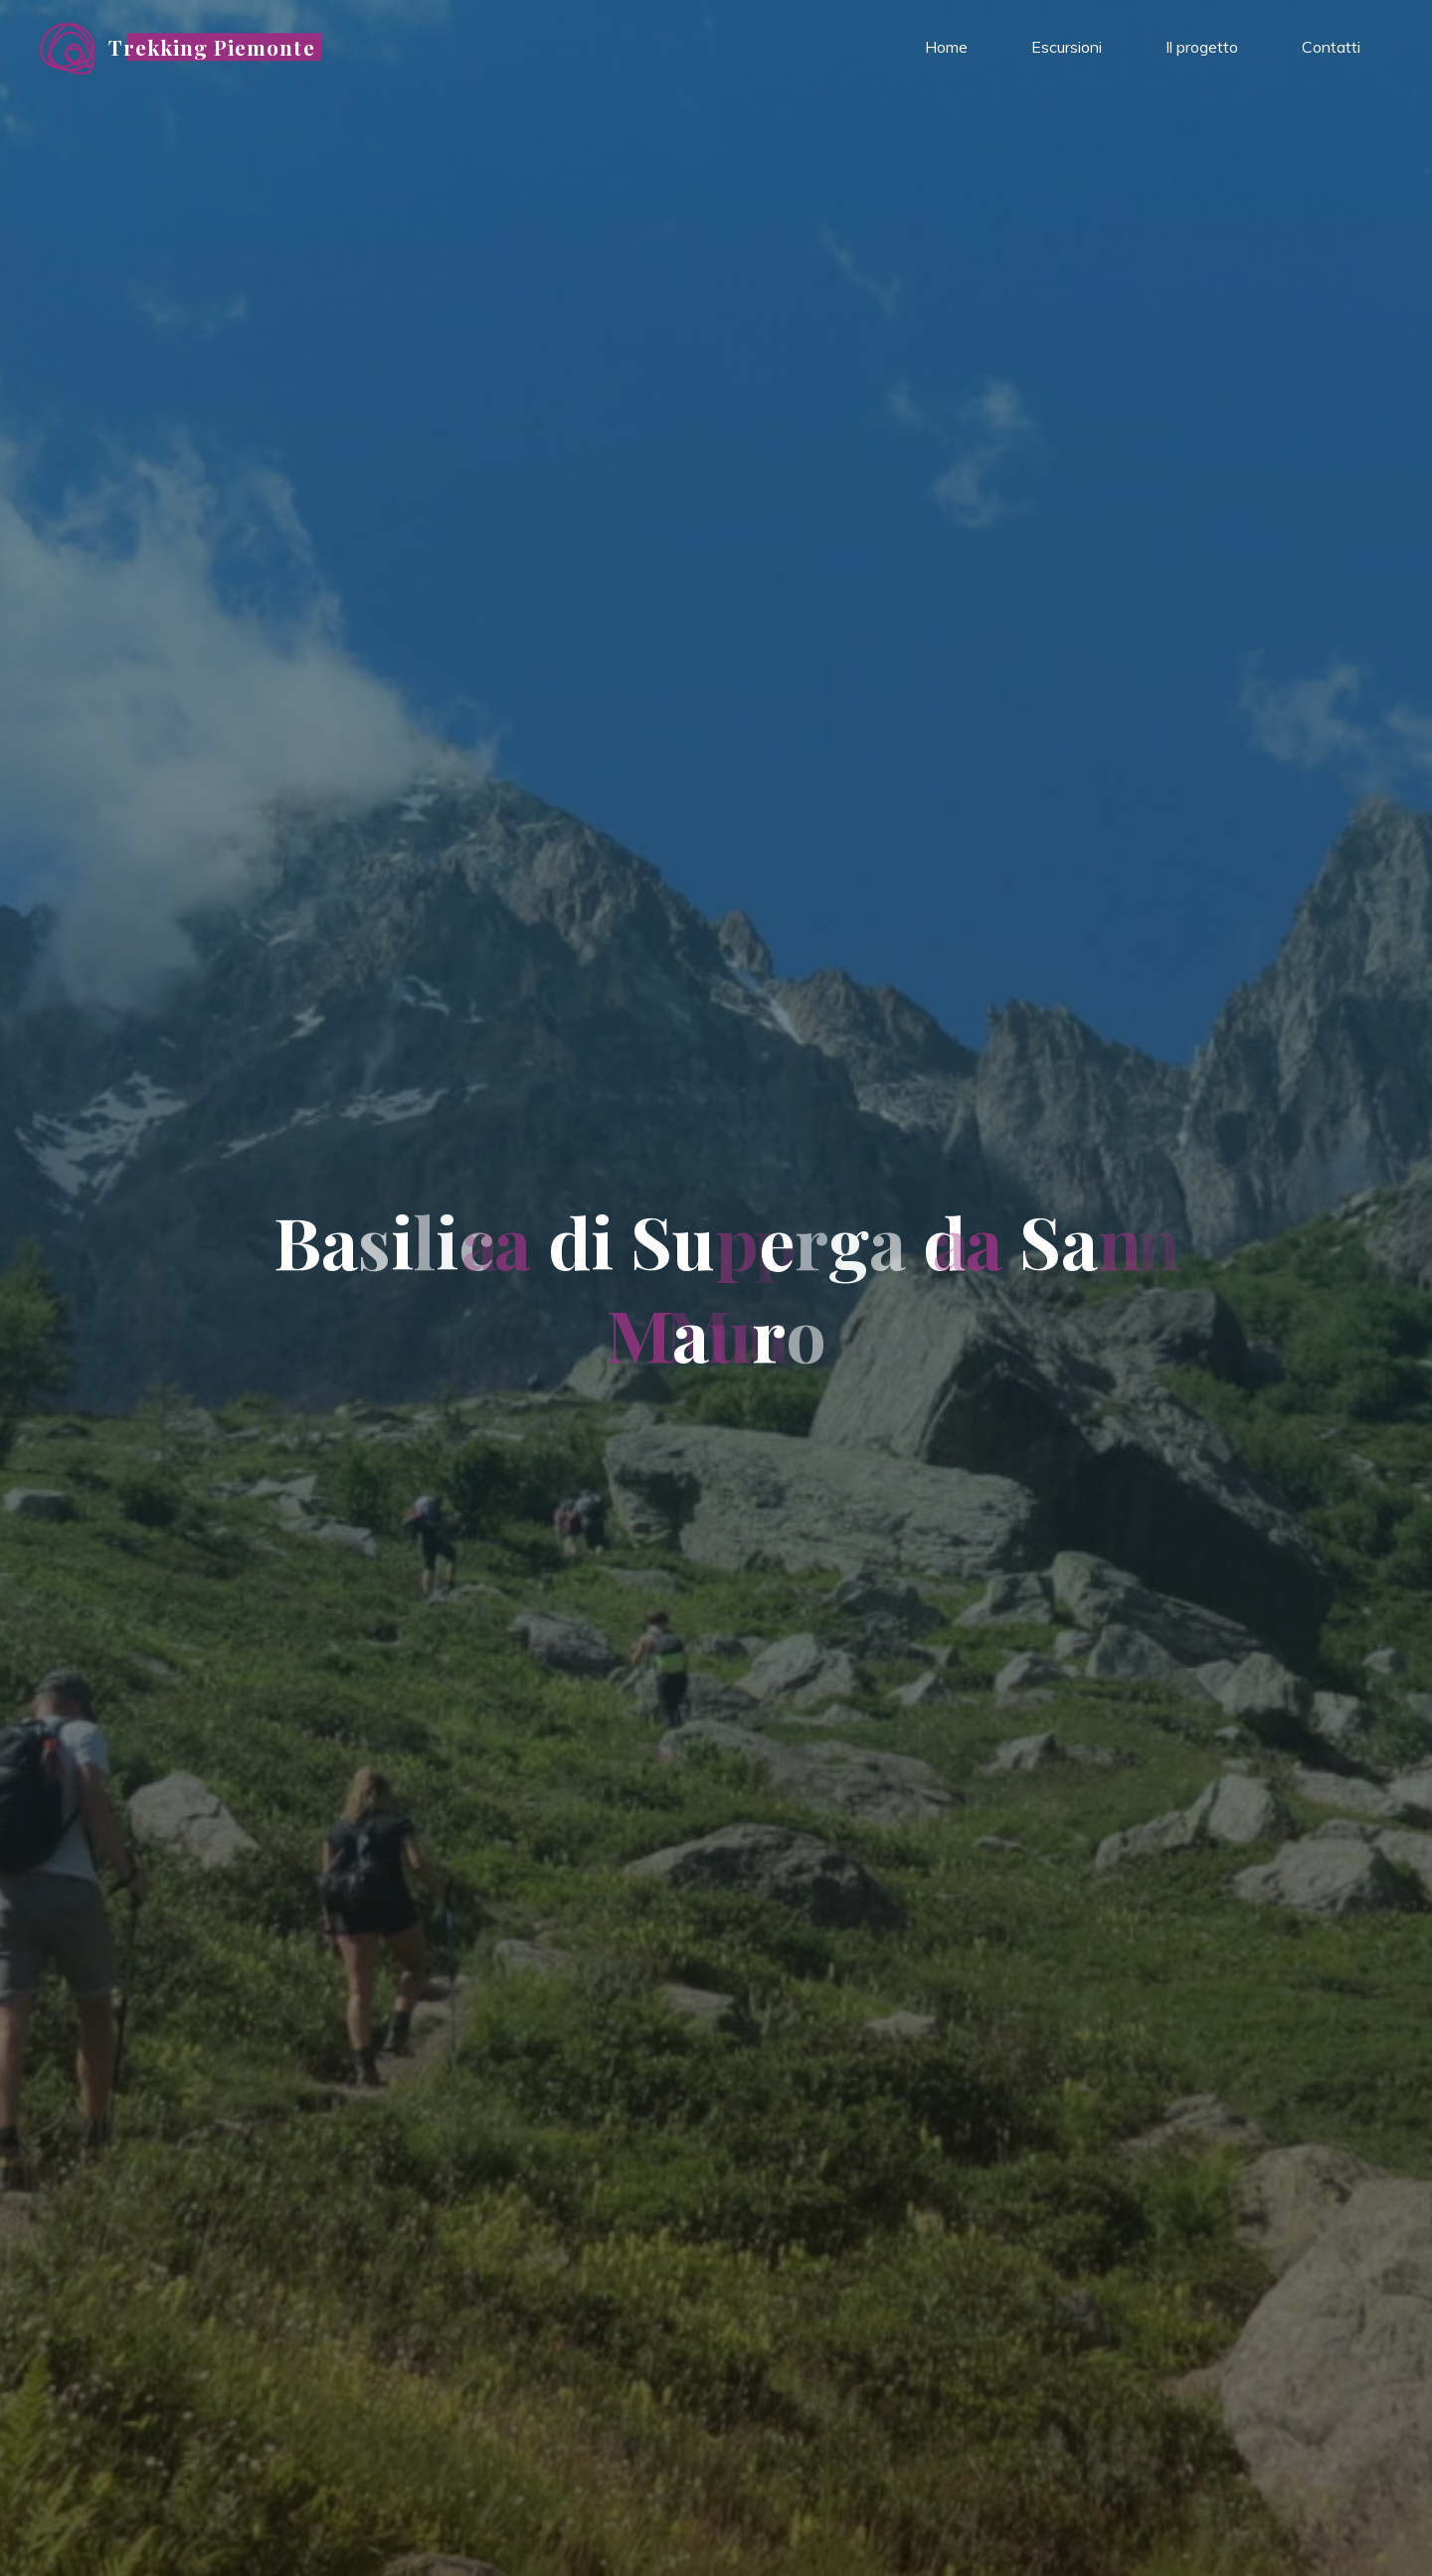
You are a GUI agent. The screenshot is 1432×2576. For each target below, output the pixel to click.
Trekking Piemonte (211, 47)
